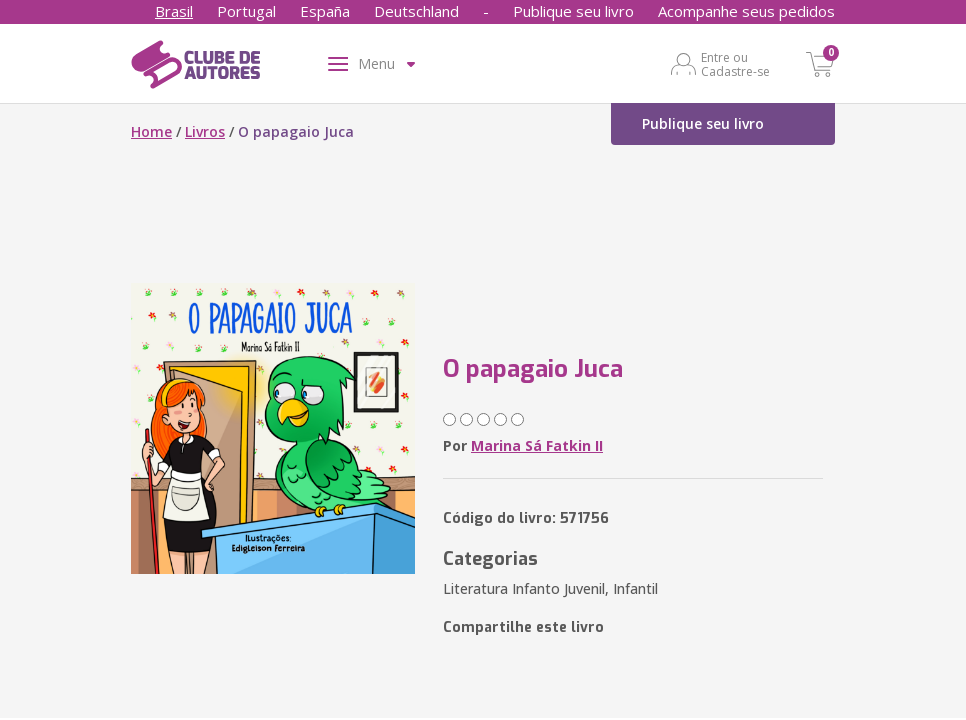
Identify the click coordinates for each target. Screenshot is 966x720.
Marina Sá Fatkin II (537, 445)
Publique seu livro (573, 11)
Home (151, 131)
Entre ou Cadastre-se (735, 64)
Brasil (174, 11)
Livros (205, 131)
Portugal (246, 11)
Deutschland (416, 11)
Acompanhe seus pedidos (746, 11)
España (325, 11)
